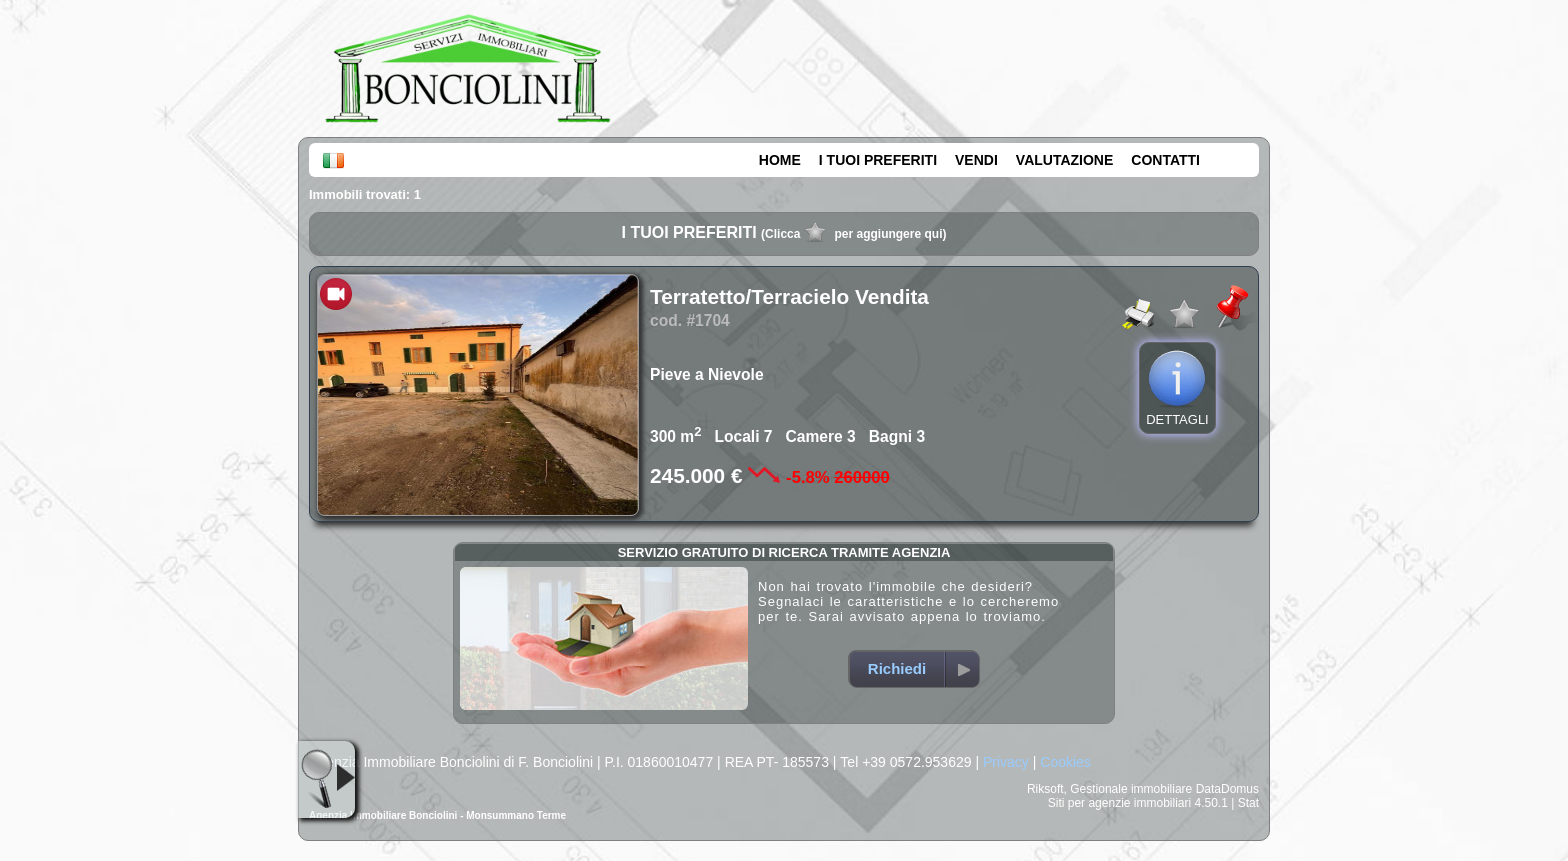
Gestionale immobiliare (1131, 789)
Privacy (1006, 762)
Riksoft (1045, 789)
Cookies (1065, 762)
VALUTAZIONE (1064, 160)
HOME (780, 160)
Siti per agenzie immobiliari (1119, 803)
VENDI (976, 160)
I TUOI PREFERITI (878, 160)
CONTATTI (1165, 160)
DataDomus (1227, 789)
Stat (1248, 803)
